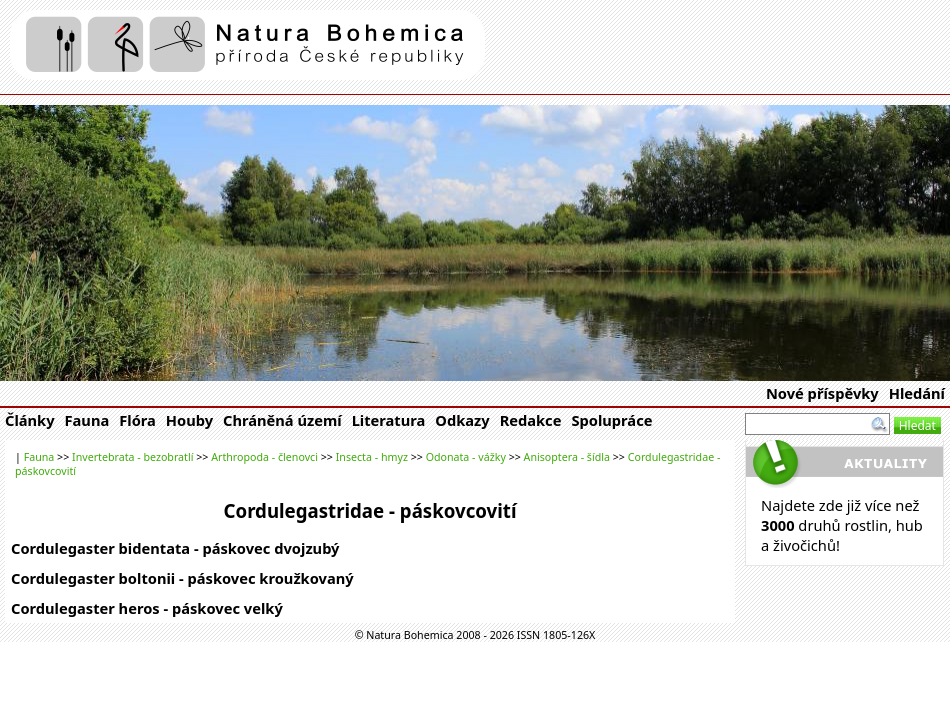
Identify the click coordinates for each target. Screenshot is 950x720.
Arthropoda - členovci (264, 457)
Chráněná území (282, 420)
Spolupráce (611, 420)
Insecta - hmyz (372, 457)
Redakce (531, 420)
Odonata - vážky (466, 457)
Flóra (137, 420)
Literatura (389, 420)
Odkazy (462, 420)
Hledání (917, 393)
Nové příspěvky (822, 393)
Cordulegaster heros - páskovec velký (147, 608)
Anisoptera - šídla (567, 457)
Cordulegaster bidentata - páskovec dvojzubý (175, 548)
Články (30, 420)
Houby (189, 420)
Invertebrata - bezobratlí (132, 457)
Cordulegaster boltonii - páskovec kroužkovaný (182, 578)
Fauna (87, 420)
